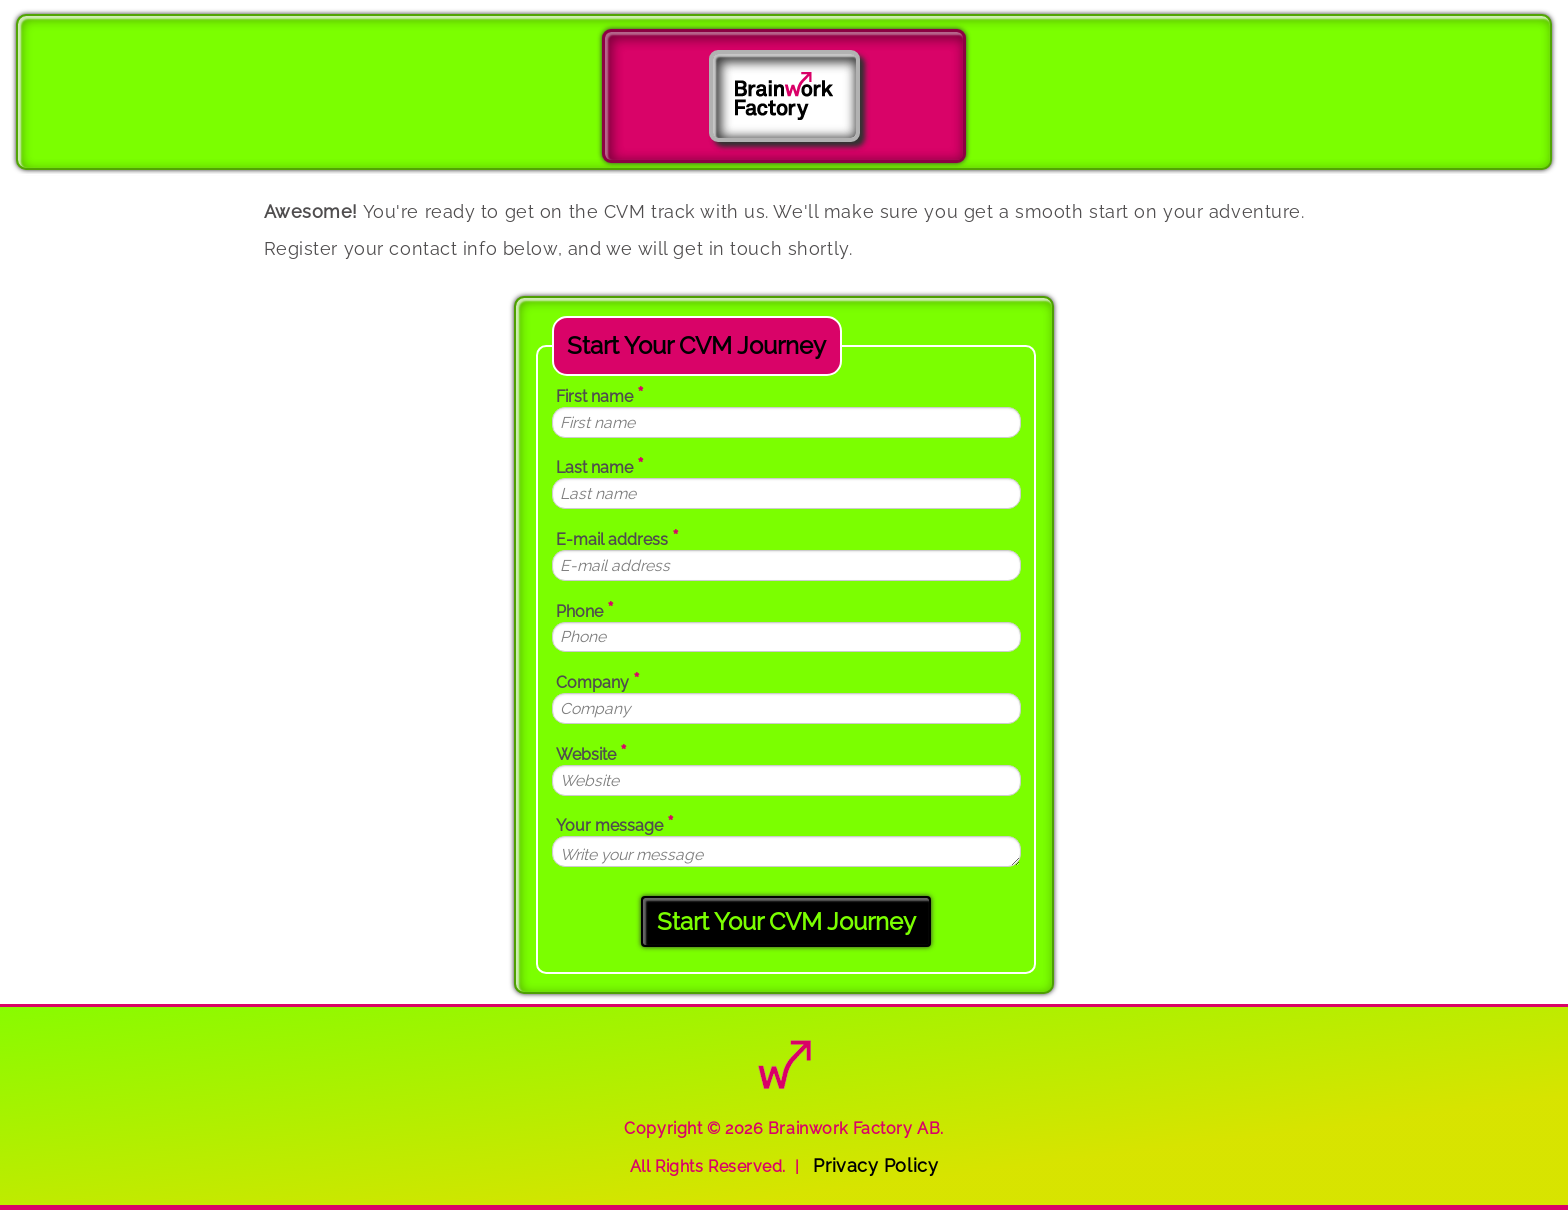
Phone (585, 609)
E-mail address (617, 537)
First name (600, 394)
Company (598, 680)
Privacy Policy (875, 1165)
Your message (615, 823)
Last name (600, 465)
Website (591, 752)
